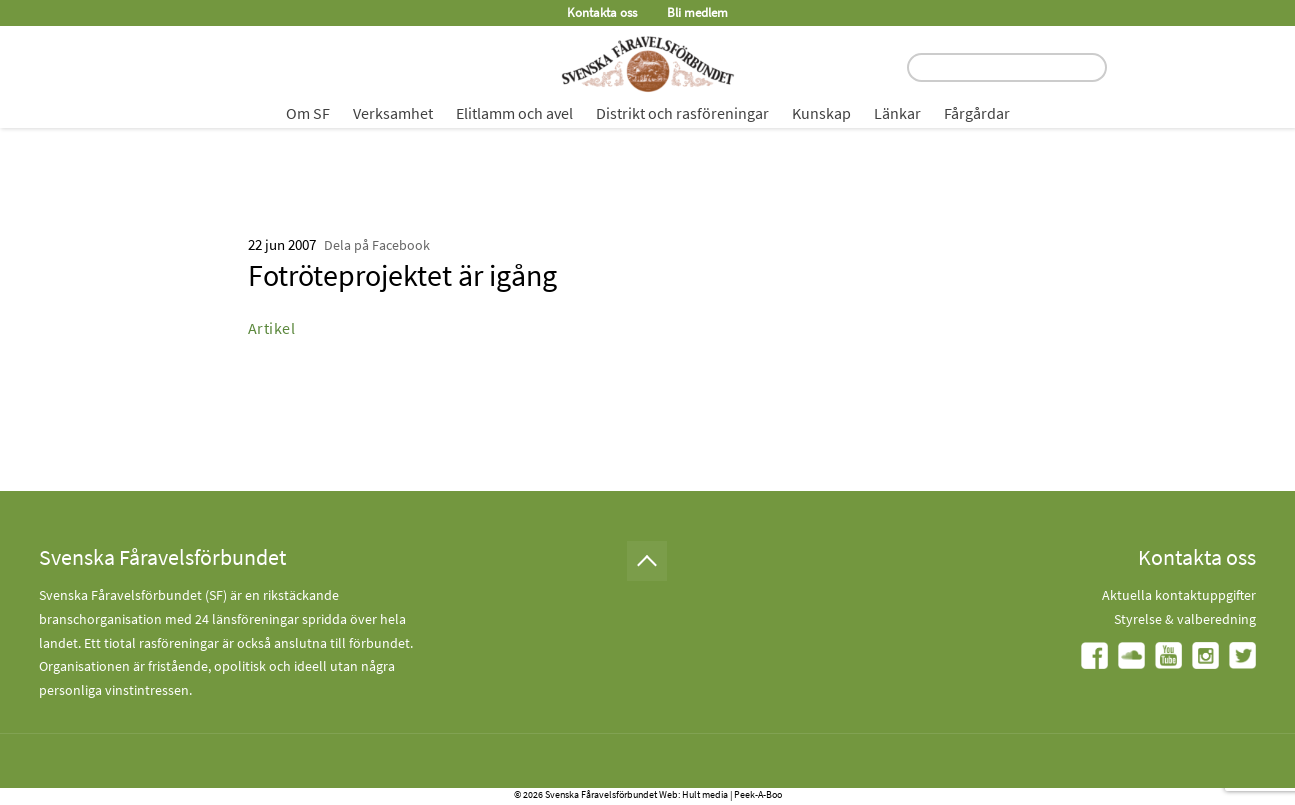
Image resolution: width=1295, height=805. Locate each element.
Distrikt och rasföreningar (682, 113)
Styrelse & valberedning (1185, 619)
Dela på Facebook (377, 245)
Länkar (897, 113)
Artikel (272, 328)
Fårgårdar (977, 113)
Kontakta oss (602, 12)
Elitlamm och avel (514, 113)
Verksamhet (393, 113)
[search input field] (1007, 67)
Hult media (705, 794)
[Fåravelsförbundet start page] (648, 64)
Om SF (308, 113)
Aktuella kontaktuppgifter (1179, 595)
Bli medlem (697, 12)
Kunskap (821, 113)
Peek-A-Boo (758, 794)
